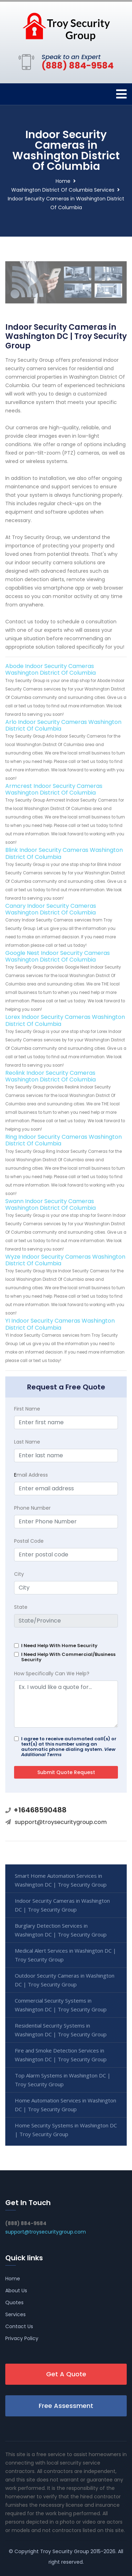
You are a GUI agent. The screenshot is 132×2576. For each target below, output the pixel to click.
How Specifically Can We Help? (51, 1673)
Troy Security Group (64, 2551)
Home (63, 181)
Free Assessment (66, 2405)
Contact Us (19, 2326)
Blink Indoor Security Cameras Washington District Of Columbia (64, 853)
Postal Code (29, 1540)
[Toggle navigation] (121, 94)
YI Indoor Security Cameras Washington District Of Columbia (60, 1324)
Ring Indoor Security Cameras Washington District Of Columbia (63, 1140)
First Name (27, 1408)
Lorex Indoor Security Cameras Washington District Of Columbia (65, 1020)
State (20, 1607)
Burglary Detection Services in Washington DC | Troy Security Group (61, 1930)
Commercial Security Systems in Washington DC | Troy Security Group (61, 2005)
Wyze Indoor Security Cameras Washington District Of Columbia (65, 1260)
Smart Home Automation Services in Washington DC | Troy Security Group (61, 1880)
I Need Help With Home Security (59, 1645)
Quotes (14, 2302)
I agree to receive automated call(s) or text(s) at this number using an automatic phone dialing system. (69, 1746)
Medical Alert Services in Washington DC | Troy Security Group (65, 1955)
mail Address (31, 1474)
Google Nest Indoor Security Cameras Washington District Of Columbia (57, 956)
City (19, 1574)
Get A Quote (66, 2374)
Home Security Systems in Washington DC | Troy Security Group (66, 2130)
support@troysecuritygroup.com (61, 1822)
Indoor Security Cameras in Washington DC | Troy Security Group (62, 1905)
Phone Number (32, 1507)
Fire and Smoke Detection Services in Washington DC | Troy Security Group (61, 2055)
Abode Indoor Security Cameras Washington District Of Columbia (50, 669)
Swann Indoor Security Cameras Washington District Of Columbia (50, 1204)
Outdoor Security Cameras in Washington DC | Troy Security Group (64, 1980)
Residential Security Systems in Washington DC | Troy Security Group (61, 2030)
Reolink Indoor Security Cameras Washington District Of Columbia (50, 1076)
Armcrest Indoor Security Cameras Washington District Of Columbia (53, 789)
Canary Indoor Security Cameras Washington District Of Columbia (50, 909)
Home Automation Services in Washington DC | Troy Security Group (65, 2105)
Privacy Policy (21, 2338)
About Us (16, 2290)
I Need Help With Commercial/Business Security (68, 1657)
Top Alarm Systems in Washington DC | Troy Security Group (63, 2080)
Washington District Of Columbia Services (62, 189)
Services (15, 2314)
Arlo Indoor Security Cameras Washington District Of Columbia (63, 725)
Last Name (27, 1441)
